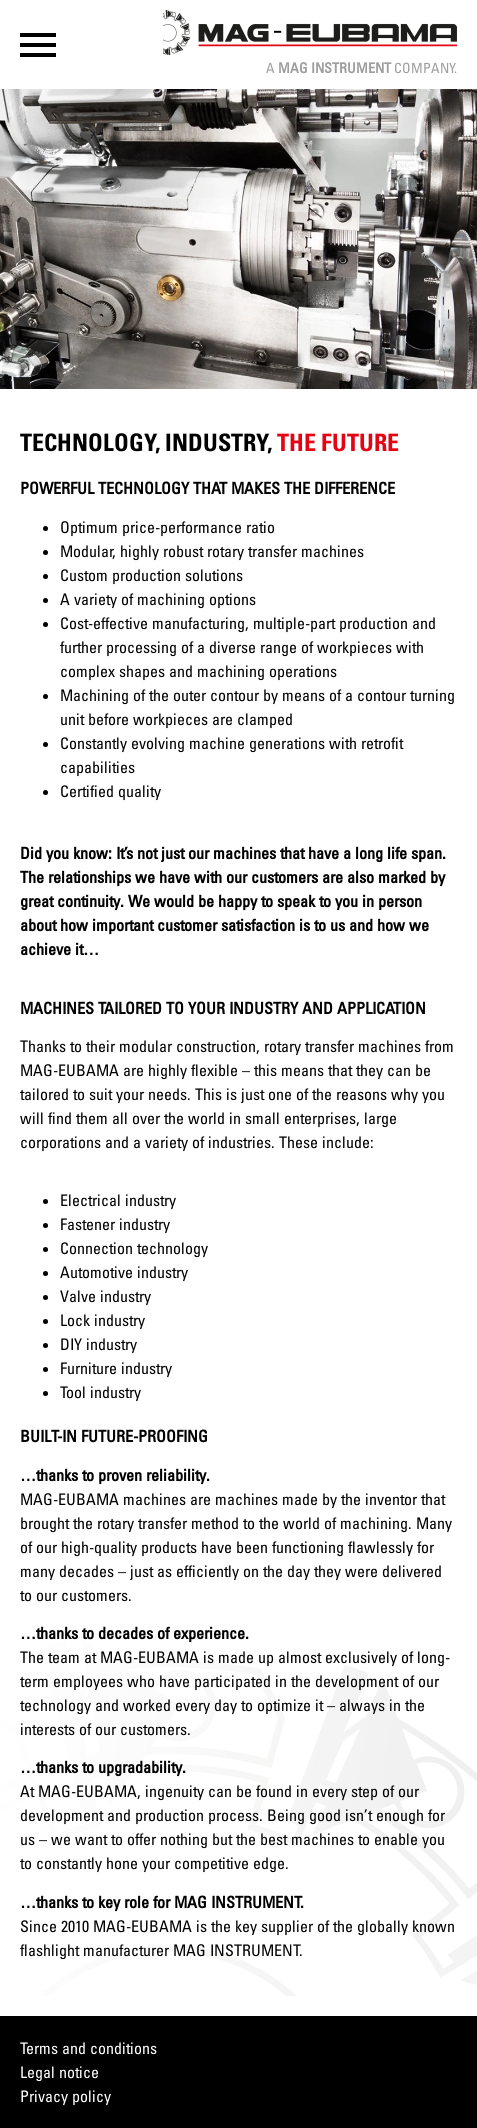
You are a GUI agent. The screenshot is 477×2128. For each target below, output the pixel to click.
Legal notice (59, 2072)
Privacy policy (65, 2096)
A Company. (361, 67)
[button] (38, 45)
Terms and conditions (88, 2048)
